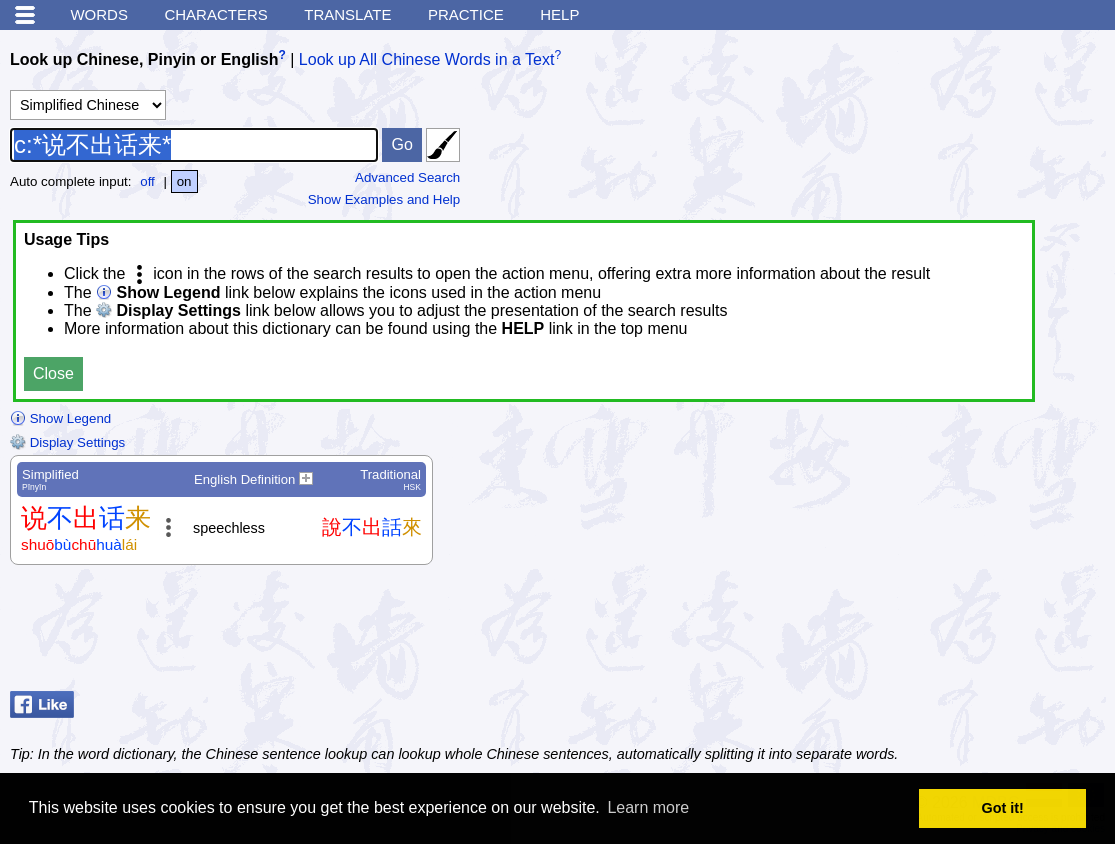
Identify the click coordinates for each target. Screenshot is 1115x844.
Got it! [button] (1003, 808)
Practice (466, 14)
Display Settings (67, 442)
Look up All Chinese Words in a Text (427, 59)
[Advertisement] (945, 633)
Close (53, 373)
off (147, 181)
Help (559, 14)
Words (99, 14)
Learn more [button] (648, 807)
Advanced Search (407, 177)
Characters (215, 14)
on (184, 181)
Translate (347, 14)
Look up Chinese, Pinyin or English (144, 59)
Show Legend (60, 418)
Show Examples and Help (384, 199)
